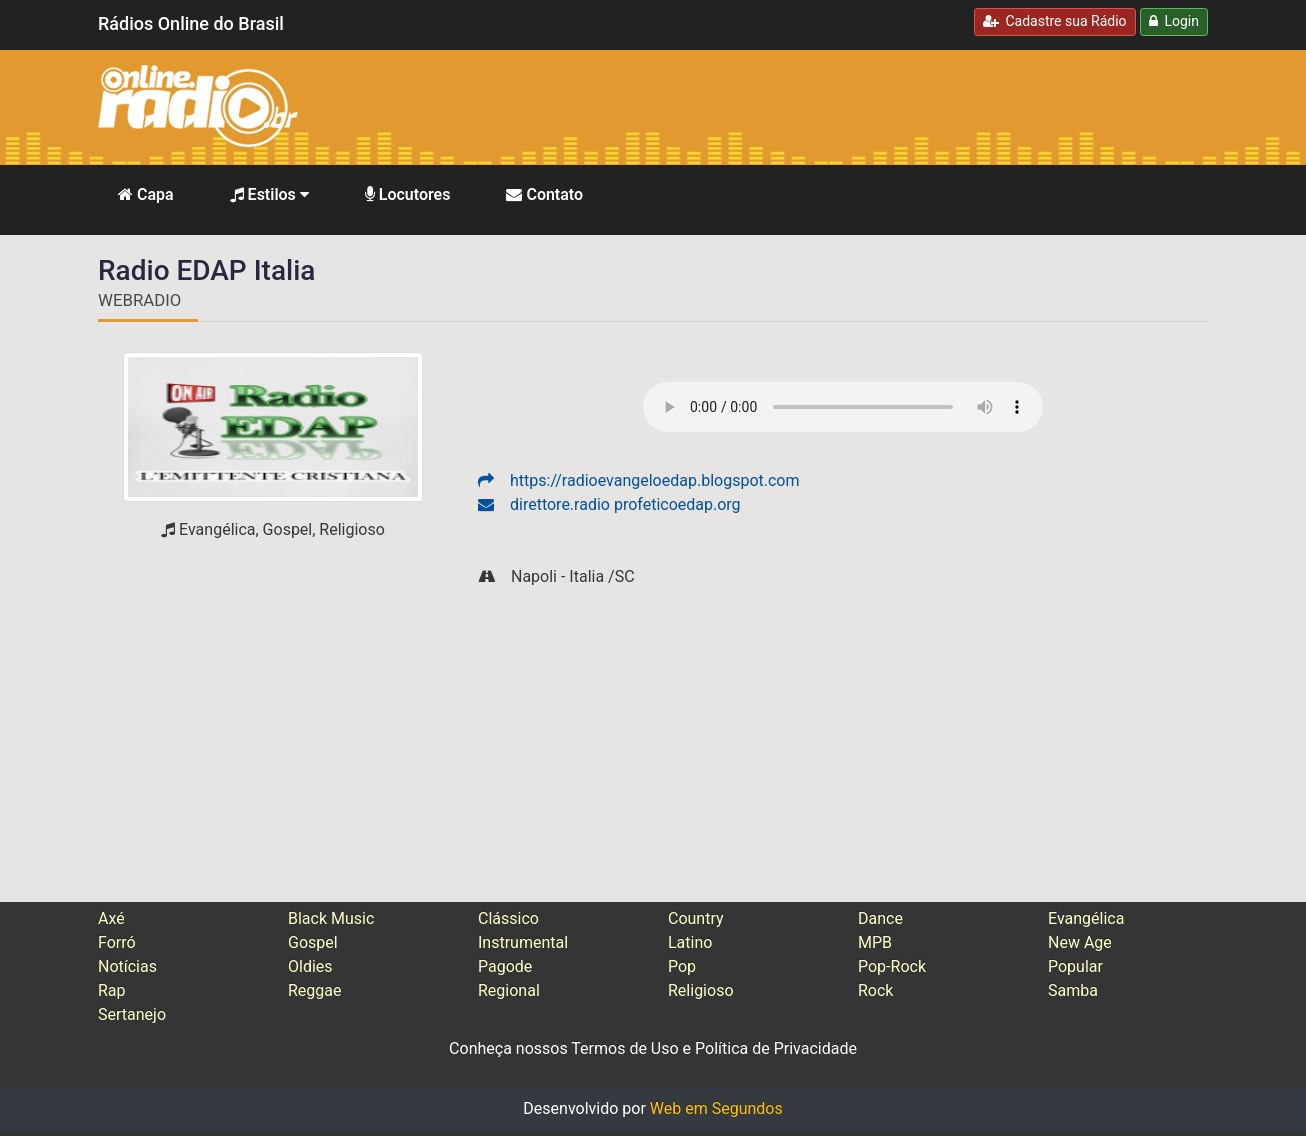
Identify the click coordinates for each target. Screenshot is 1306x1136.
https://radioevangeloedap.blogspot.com (639, 480)
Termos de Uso (624, 1048)
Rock (875, 990)
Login (1174, 21)
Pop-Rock (892, 966)
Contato (544, 194)
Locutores (408, 194)
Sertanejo (132, 1014)
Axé (111, 918)
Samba (1073, 990)
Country (696, 918)
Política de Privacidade (776, 1048)
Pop (682, 966)
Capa (146, 194)
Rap (112, 990)
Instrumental (523, 942)
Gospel (313, 942)
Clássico (508, 918)
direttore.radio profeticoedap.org (609, 504)
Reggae (315, 990)
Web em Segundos (716, 1108)
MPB (875, 942)
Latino (690, 942)
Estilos (269, 194)
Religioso (701, 990)
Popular (1075, 966)
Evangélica (1086, 918)
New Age (1080, 942)
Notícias (127, 966)
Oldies (310, 966)
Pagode (505, 966)
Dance (880, 918)
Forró (117, 942)
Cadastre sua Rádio (1055, 21)
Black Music (331, 918)
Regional (509, 990)
